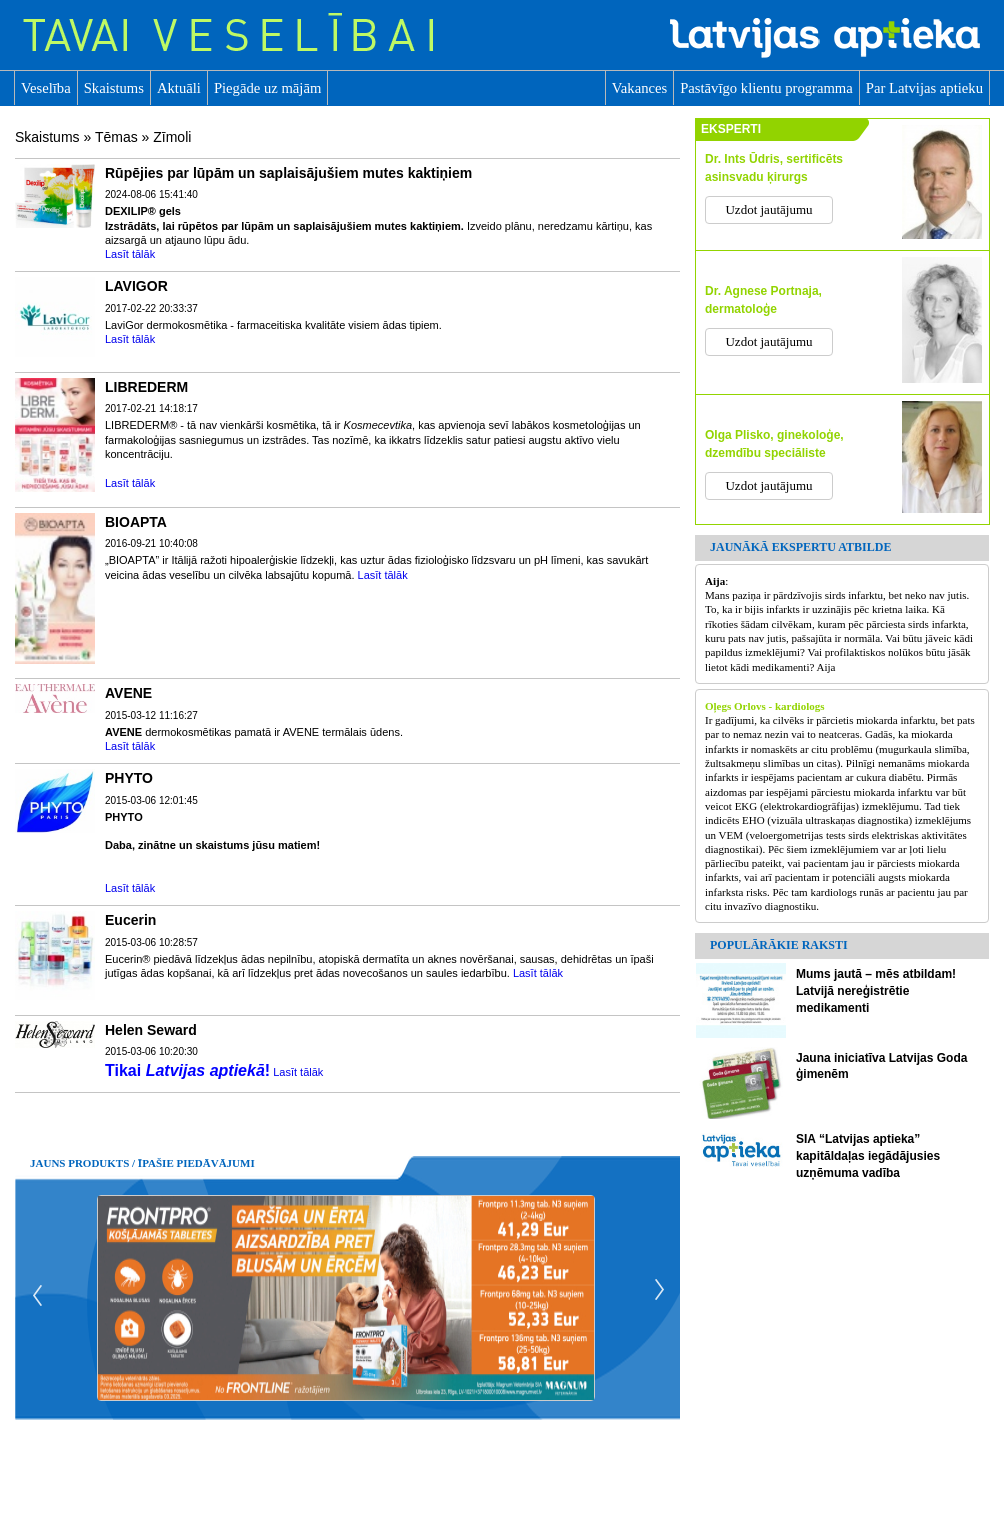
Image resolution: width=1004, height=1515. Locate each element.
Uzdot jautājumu (768, 209)
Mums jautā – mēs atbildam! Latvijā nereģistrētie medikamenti (876, 991)
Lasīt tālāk (130, 254)
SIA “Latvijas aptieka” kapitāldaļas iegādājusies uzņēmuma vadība (868, 1156)
